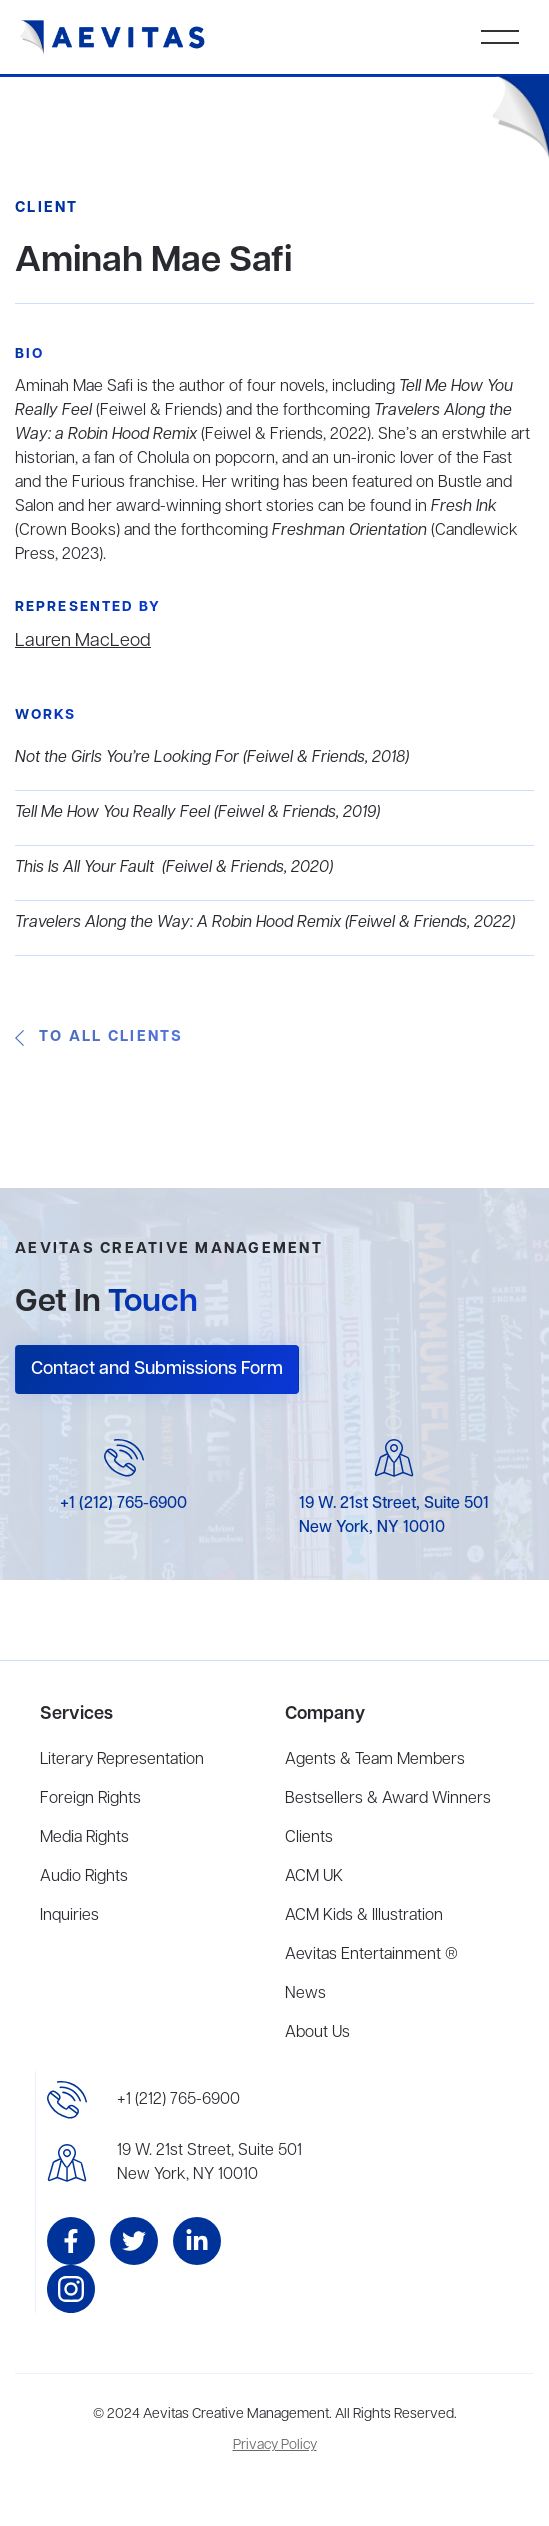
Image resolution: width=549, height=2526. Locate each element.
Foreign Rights (90, 1799)
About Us (317, 2033)
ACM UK (314, 1877)
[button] (500, 37)
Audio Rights (84, 1877)
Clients (309, 1838)
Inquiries (69, 1916)
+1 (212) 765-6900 (123, 1504)
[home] (113, 37)
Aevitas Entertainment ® (371, 1955)
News (305, 1994)
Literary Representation (122, 1760)
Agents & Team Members (375, 1760)
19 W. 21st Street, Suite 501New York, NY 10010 (209, 2163)
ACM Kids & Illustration (364, 1916)
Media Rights (84, 1838)
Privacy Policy (275, 2445)
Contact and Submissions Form (157, 1369)
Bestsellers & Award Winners (388, 1799)
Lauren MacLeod (83, 641)
